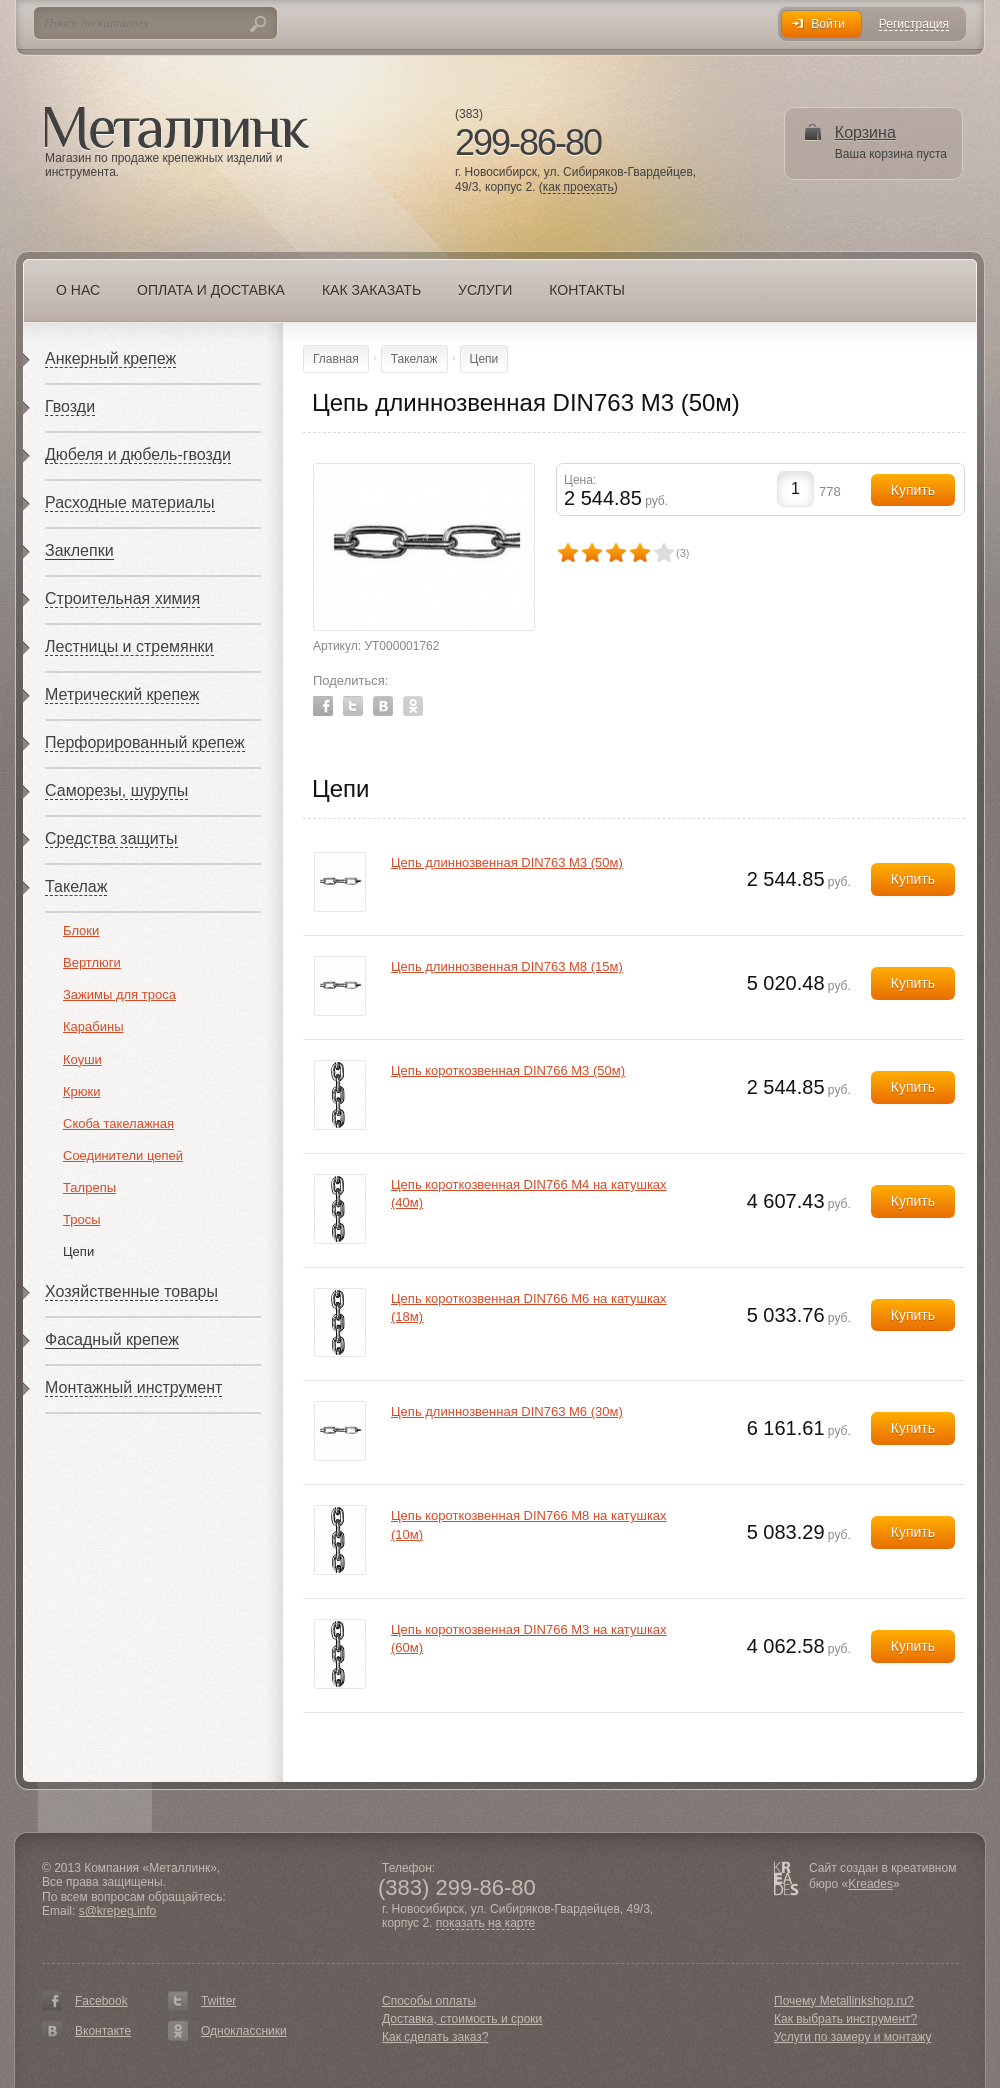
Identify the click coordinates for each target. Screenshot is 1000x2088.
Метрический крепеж (122, 694)
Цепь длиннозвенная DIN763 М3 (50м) (507, 862)
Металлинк (177, 129)
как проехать (578, 187)
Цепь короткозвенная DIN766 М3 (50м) (508, 1070)
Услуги (485, 290)
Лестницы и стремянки (129, 646)
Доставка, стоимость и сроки (462, 2019)
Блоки (81, 930)
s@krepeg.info (118, 1911)
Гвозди (70, 406)
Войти (828, 24)
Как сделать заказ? (435, 2037)
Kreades (870, 1884)
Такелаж (76, 886)
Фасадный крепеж (112, 1339)
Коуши (82, 1059)
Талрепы (89, 1187)
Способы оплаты (429, 2001)
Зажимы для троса (119, 994)
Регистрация (914, 24)
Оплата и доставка (211, 290)
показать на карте (486, 1923)
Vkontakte (383, 706)
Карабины (93, 1026)
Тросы (82, 1219)
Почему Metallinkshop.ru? (844, 2001)
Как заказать (371, 290)
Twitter (353, 706)
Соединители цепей (123, 1155)
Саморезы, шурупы (116, 790)
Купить (913, 879)
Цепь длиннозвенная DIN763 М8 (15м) (507, 966)
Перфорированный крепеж (145, 742)
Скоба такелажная (118, 1123)
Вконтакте (103, 2031)
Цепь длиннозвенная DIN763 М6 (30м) (507, 1411)
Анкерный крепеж (110, 358)
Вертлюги (92, 962)
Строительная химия (122, 598)
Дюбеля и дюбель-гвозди (138, 454)
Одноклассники (244, 2031)
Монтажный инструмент (133, 1387)
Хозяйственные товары (131, 1291)
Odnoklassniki (413, 706)
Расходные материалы (130, 502)
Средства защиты (111, 838)
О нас (78, 290)
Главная (336, 359)
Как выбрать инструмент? (845, 2019)
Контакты (587, 290)
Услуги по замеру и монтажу (853, 2037)
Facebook (323, 706)
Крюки (82, 1091)
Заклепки (79, 550)
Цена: (580, 480)
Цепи (78, 1251)
